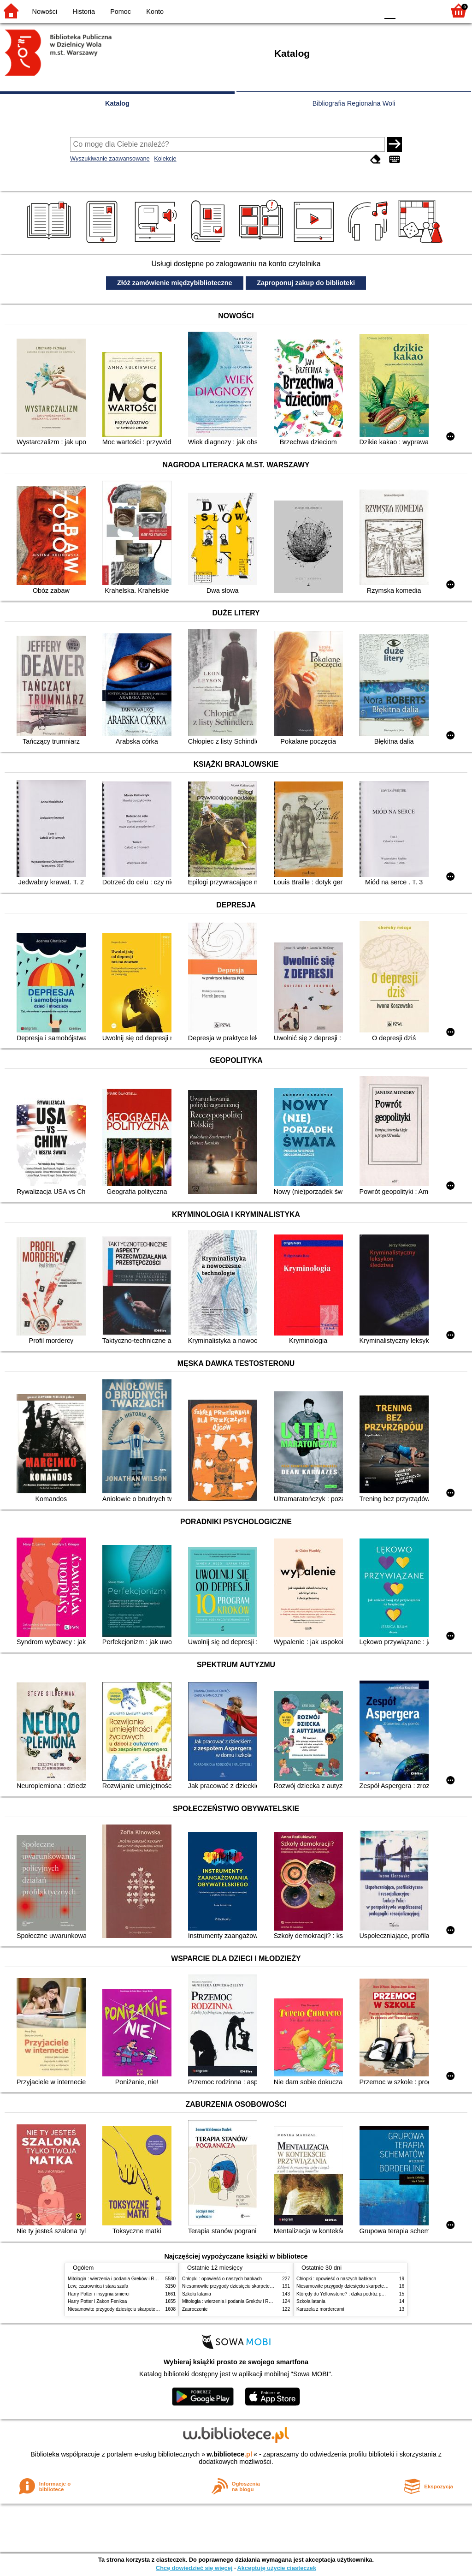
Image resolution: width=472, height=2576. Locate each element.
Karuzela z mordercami (320, 2309)
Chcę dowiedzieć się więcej (194, 2567)
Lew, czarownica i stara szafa (98, 2286)
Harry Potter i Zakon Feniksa (97, 2301)
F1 (405, 10)
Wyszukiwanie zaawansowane (110, 158)
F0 (389, 10)
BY (368, 10)
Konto (155, 11)
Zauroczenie (194, 2309)
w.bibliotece (229, 2454)
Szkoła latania (196, 2293)
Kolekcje (165, 158)
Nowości (44, 11)
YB (349, 10)
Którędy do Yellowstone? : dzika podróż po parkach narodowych (362, 2293)
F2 (427, 10)
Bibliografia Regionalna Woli (354, 103)
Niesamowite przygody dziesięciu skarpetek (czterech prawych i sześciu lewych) (150, 2309)
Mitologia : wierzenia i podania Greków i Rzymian (118, 2278)
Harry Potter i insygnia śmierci (99, 2293)
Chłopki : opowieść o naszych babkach (222, 2278)
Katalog (117, 103)
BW (331, 10)
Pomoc (120, 11)
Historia (83, 11)
